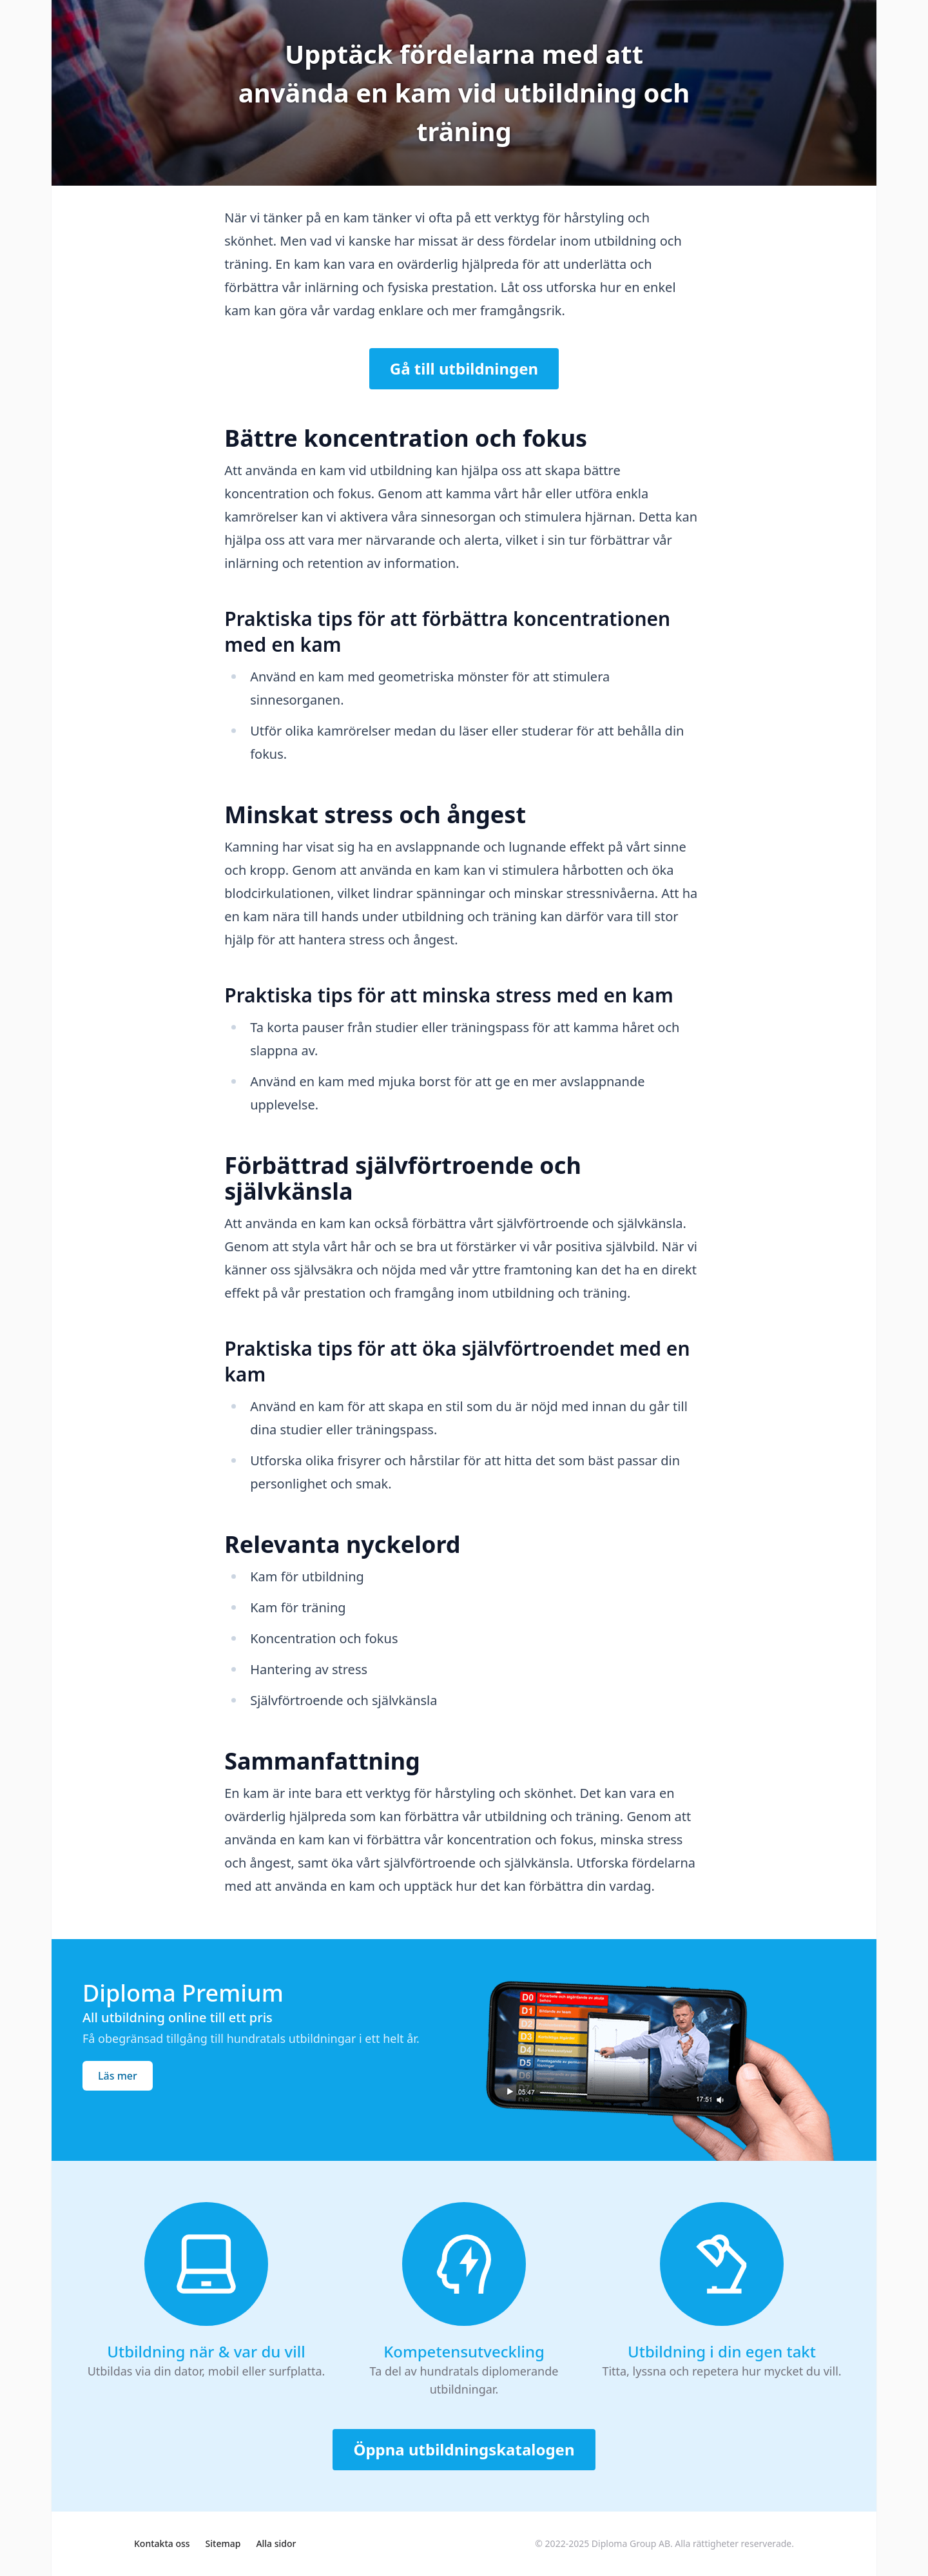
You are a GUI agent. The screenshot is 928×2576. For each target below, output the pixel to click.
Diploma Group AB (631, 2543)
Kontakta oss (162, 2543)
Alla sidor (276, 2543)
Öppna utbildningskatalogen (463, 2449)
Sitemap (223, 2543)
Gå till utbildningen (464, 368)
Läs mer (117, 2076)
